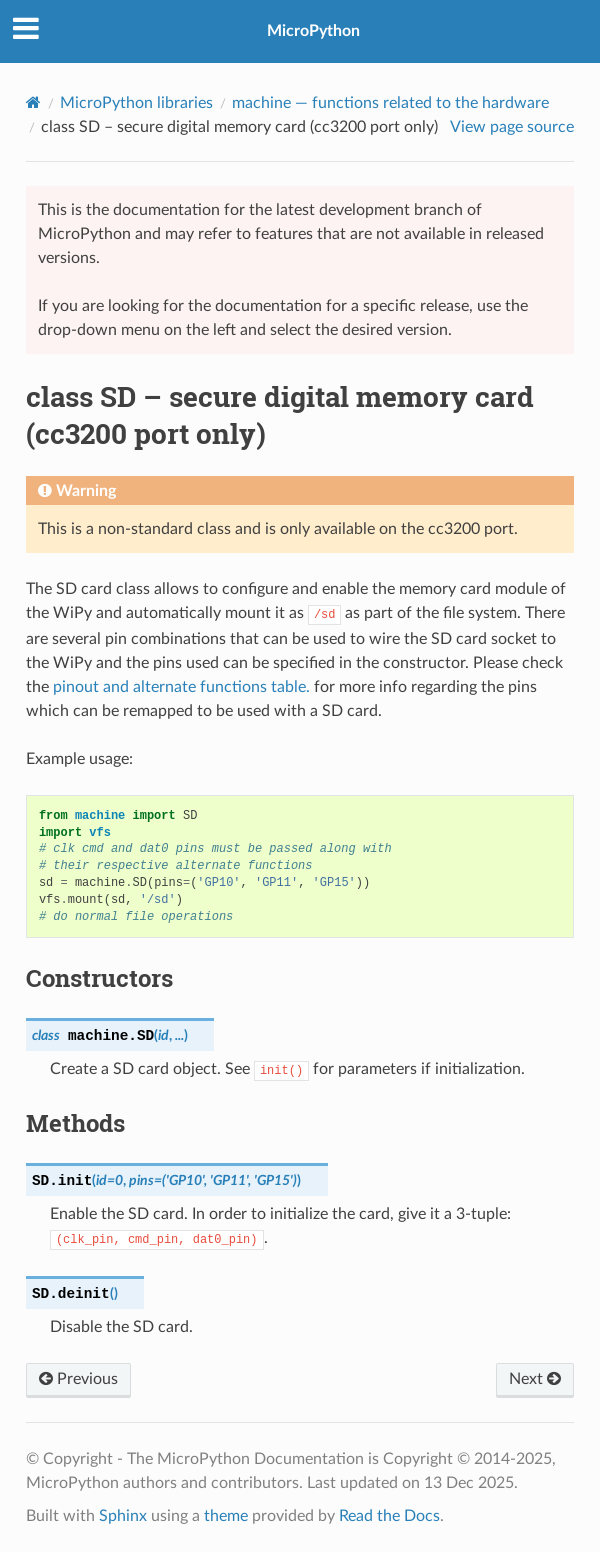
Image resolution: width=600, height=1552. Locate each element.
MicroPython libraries (136, 103)
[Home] (33, 102)
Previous (78, 1379)
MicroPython (313, 31)
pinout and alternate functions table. (181, 687)
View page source (512, 127)
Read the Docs (389, 1516)
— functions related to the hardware (390, 103)
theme (226, 1516)
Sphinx (123, 1516)
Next (535, 1379)
